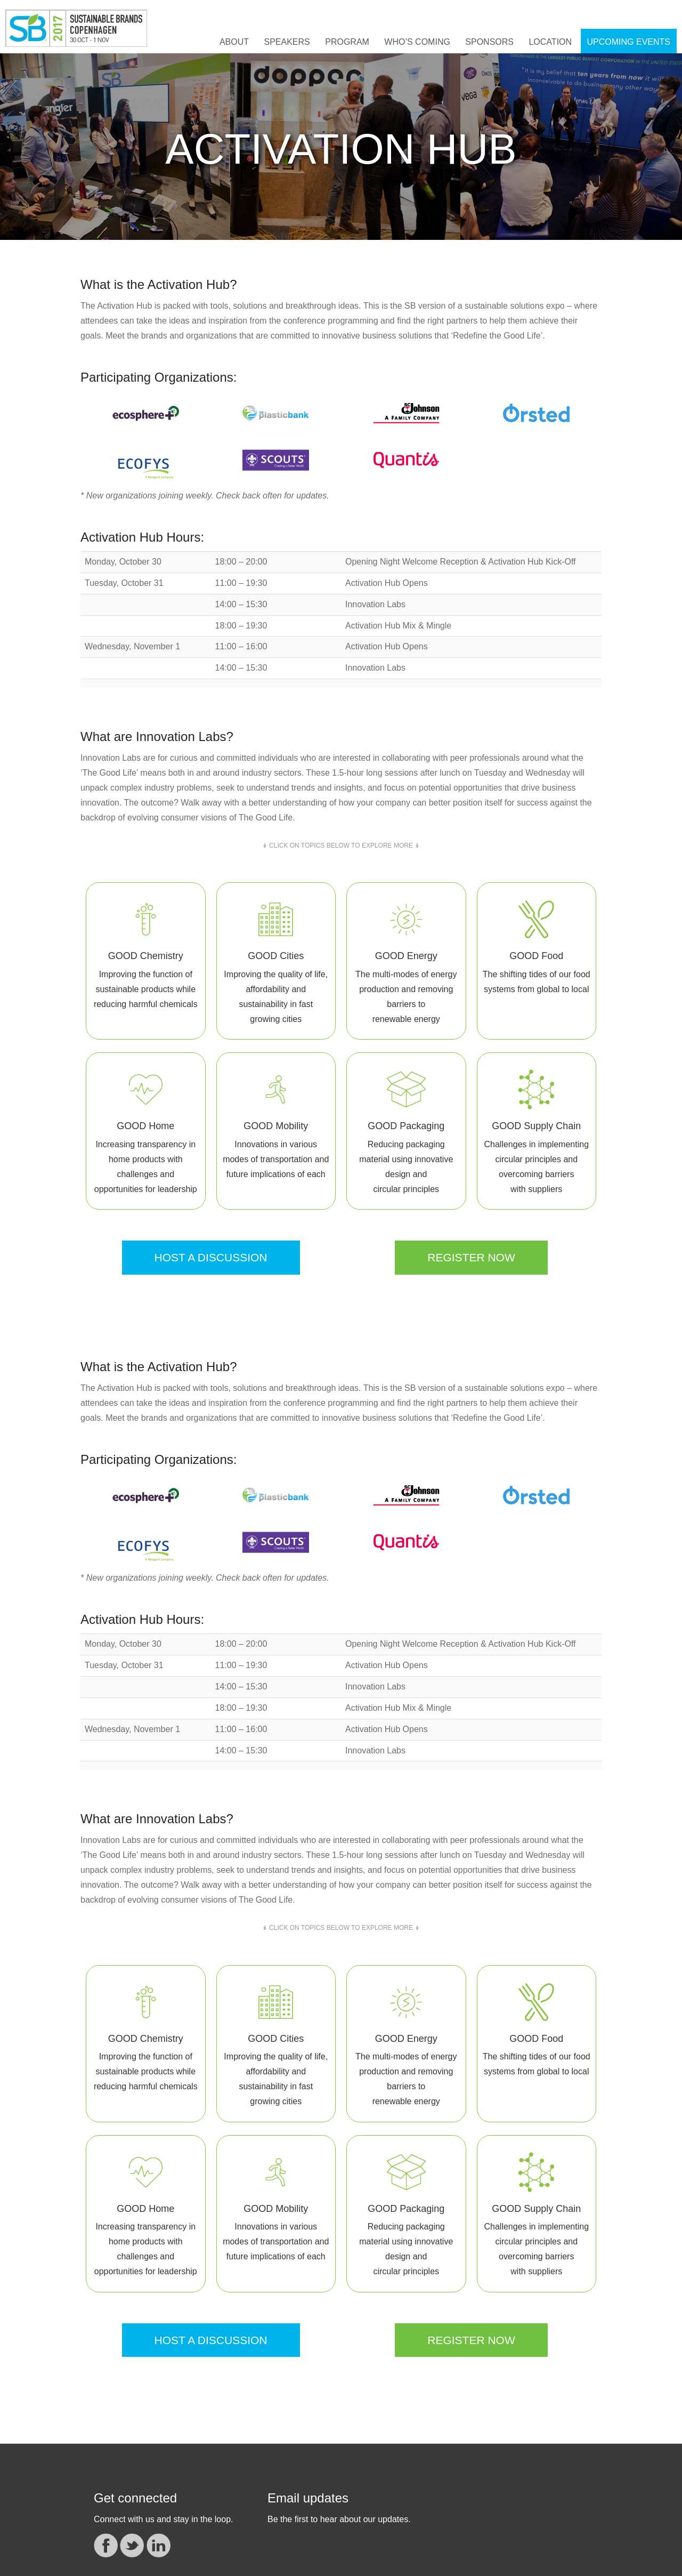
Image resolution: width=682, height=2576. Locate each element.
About (234, 41)
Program (347, 41)
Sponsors (489, 41)
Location (550, 41)
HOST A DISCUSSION (211, 1257)
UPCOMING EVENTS (628, 41)
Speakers (287, 41)
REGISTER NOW (471, 1257)
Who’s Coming (417, 41)
